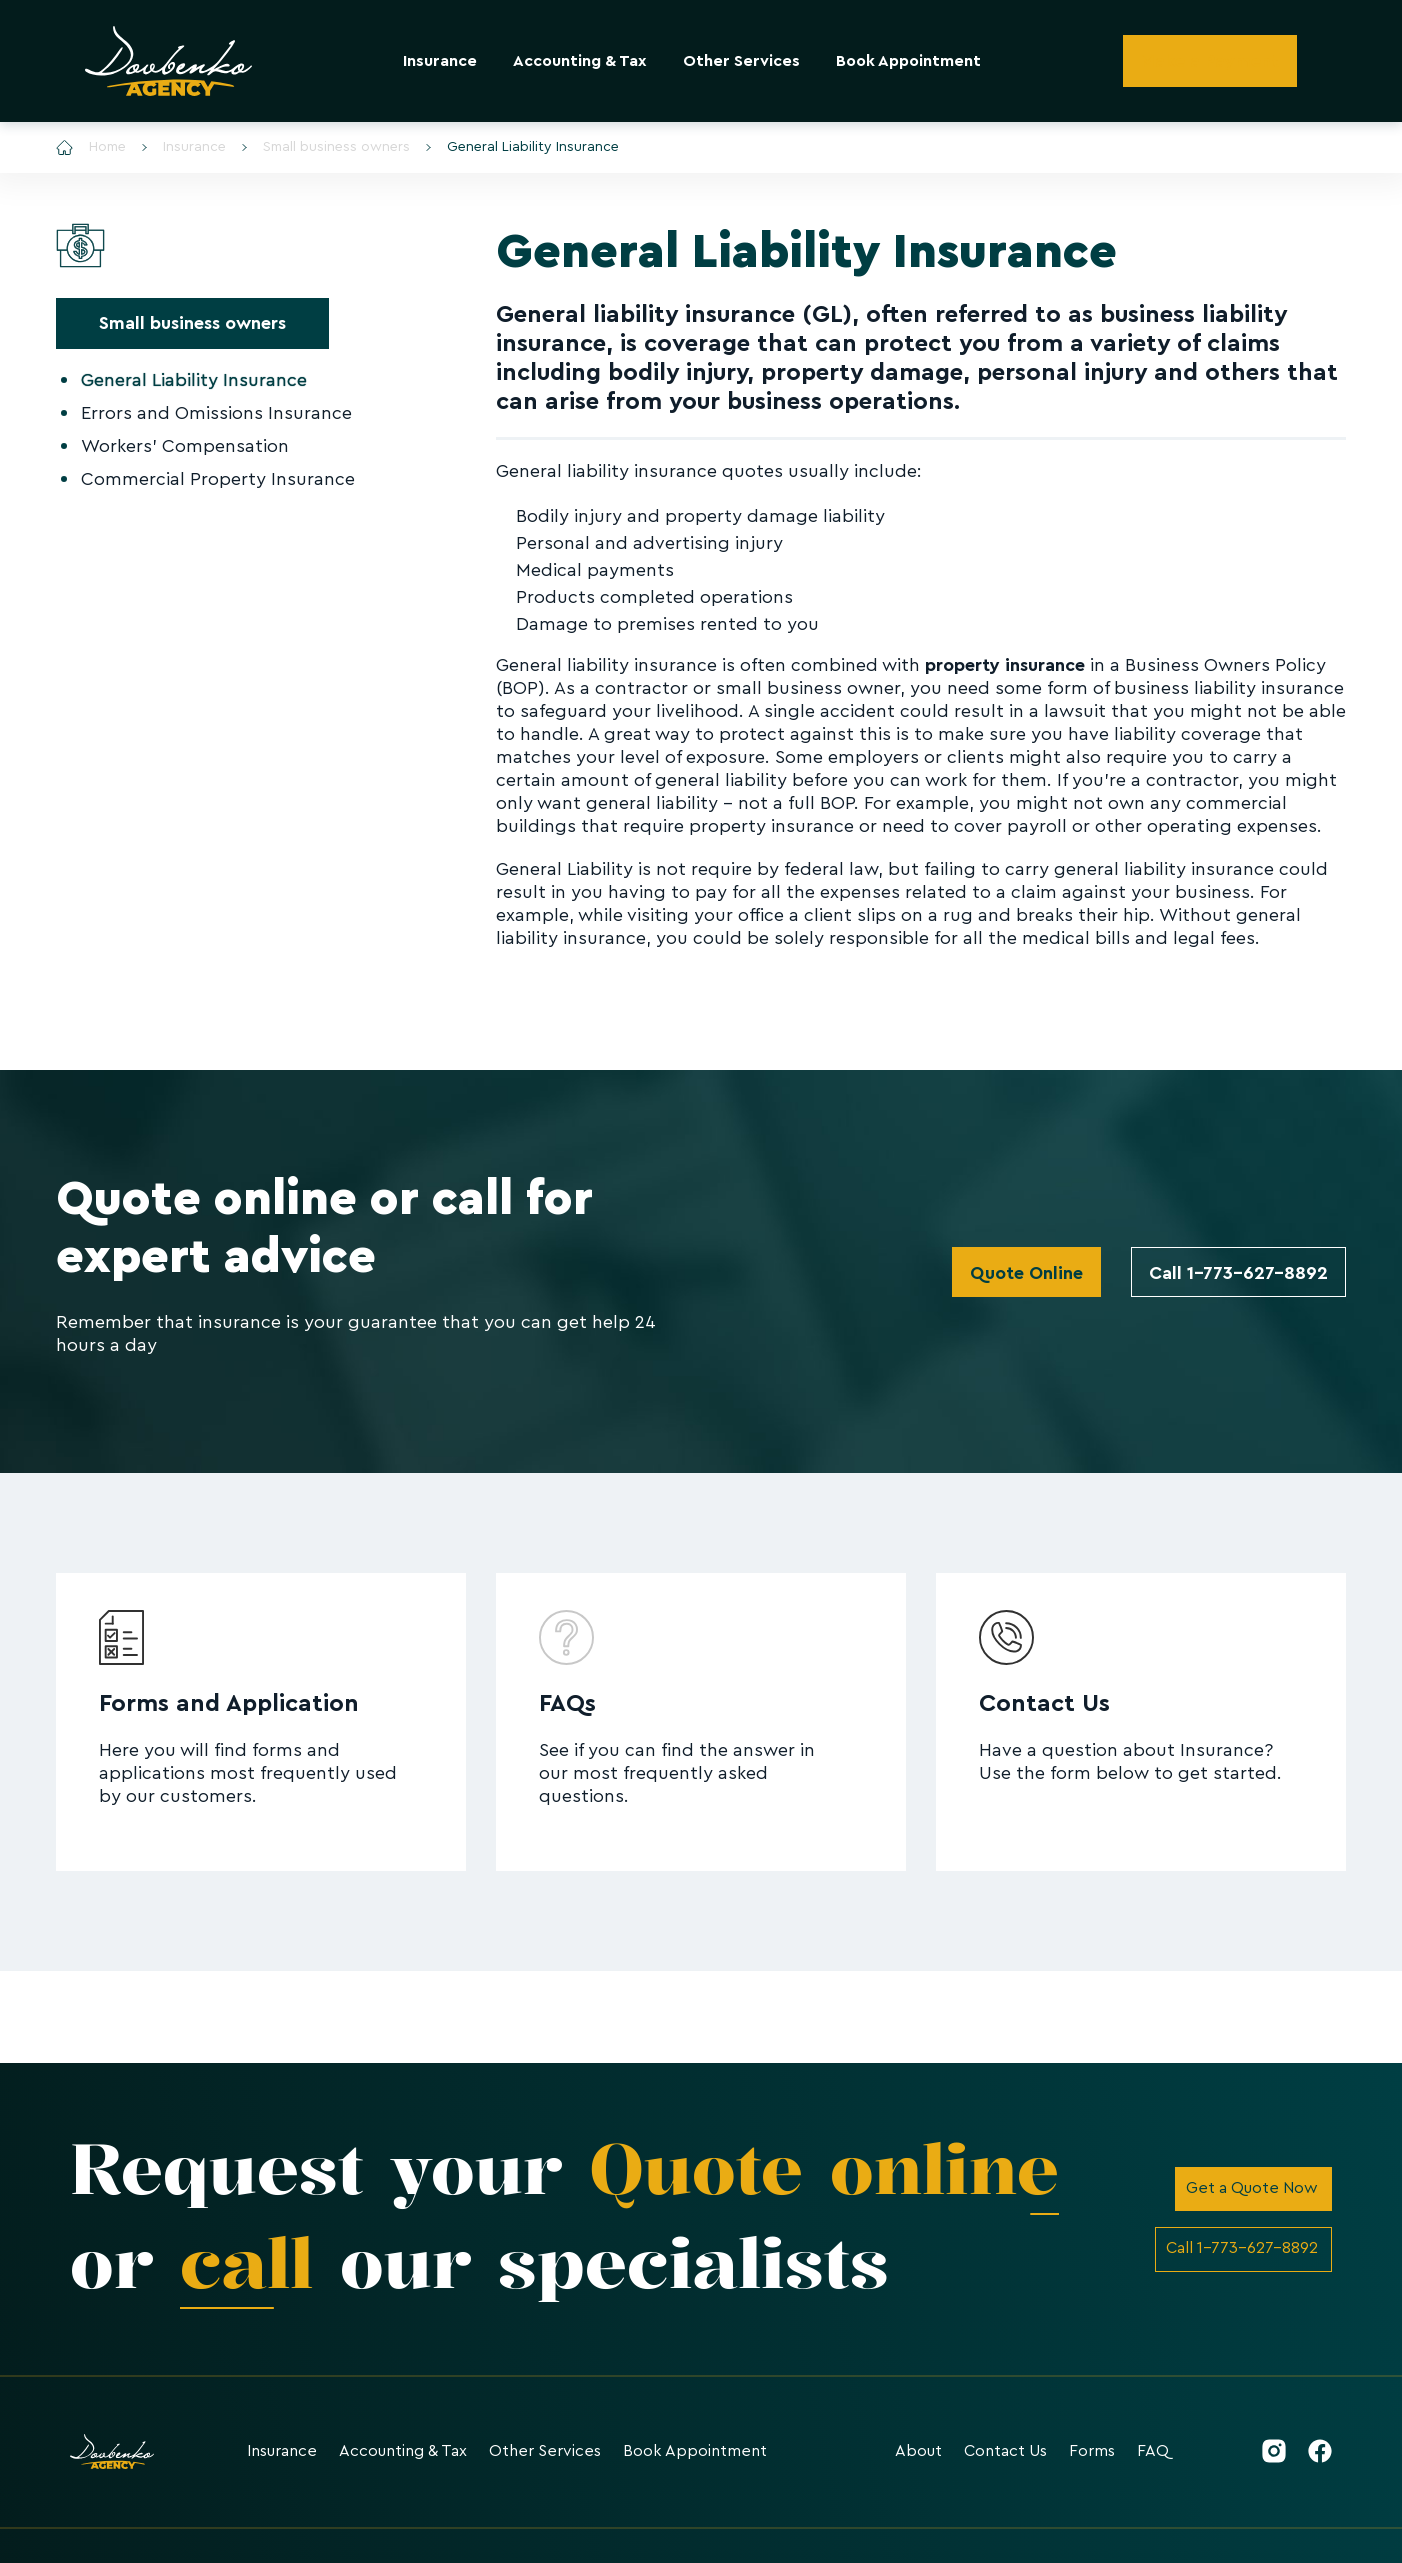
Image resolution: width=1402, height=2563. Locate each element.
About (918, 2451)
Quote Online (1026, 1273)
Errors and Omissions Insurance (216, 413)
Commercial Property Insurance (218, 479)
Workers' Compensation (185, 446)
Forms (1092, 2451)
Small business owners (326, 147)
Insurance (440, 61)
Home (91, 147)
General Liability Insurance (522, 147)
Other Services (741, 61)
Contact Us (1005, 2451)
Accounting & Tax (580, 61)
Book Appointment (908, 61)
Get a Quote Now (1252, 2188)
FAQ (1153, 2451)
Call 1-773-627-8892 (1238, 1273)
